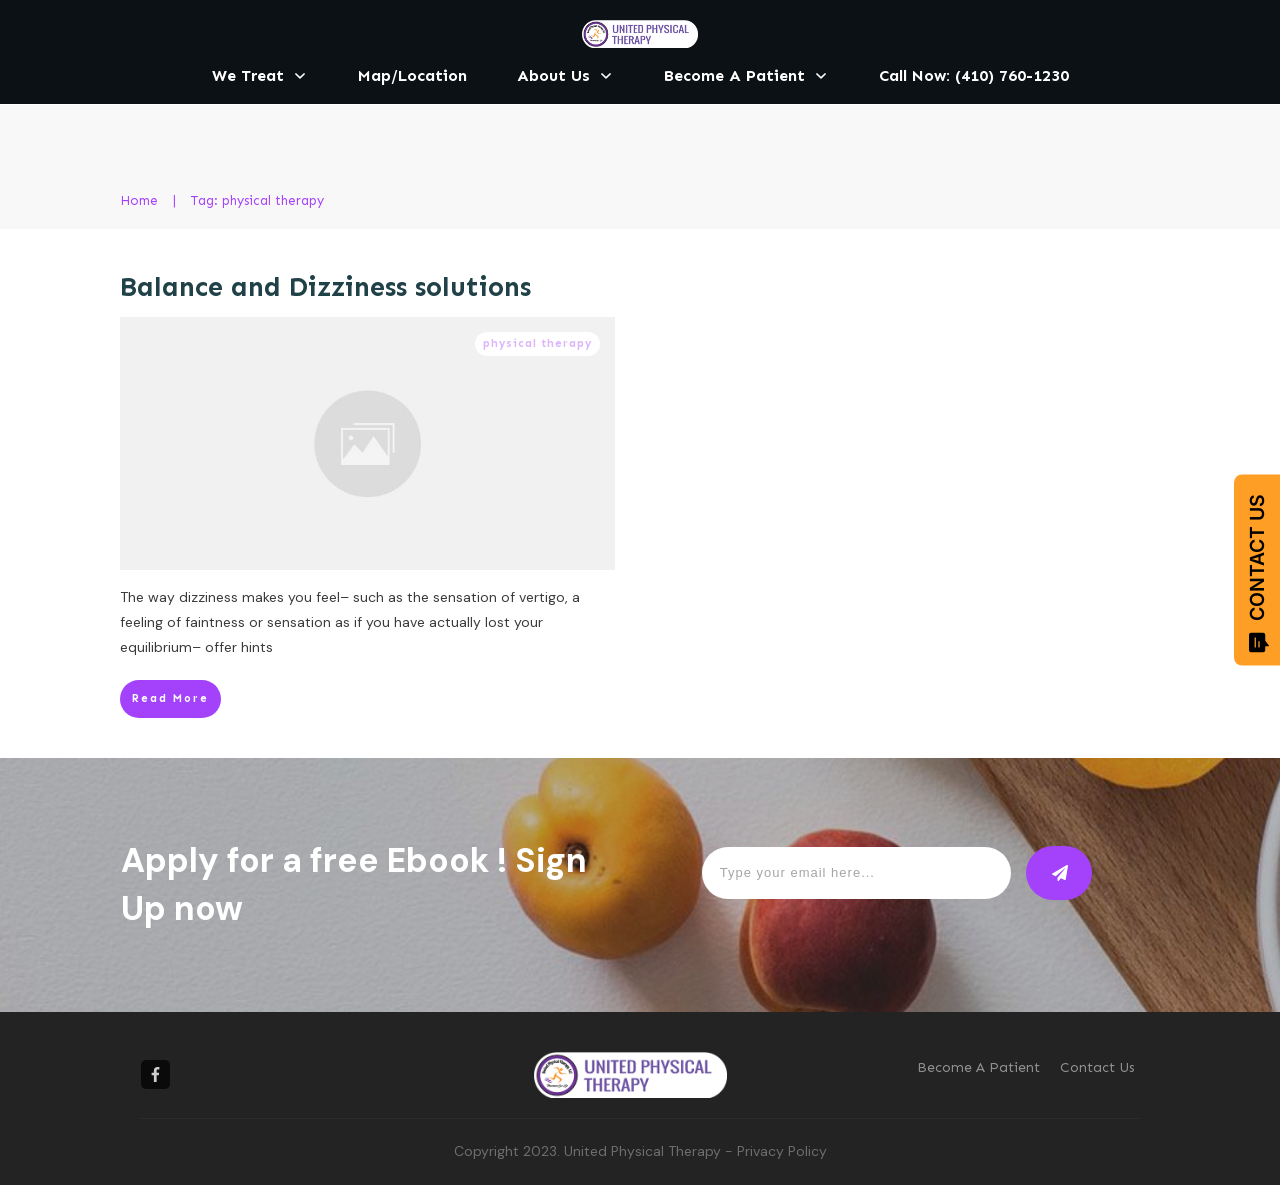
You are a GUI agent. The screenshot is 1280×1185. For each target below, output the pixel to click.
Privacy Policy (782, 1151)
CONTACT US (1257, 573)
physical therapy (537, 343)
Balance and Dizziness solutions (325, 287)
